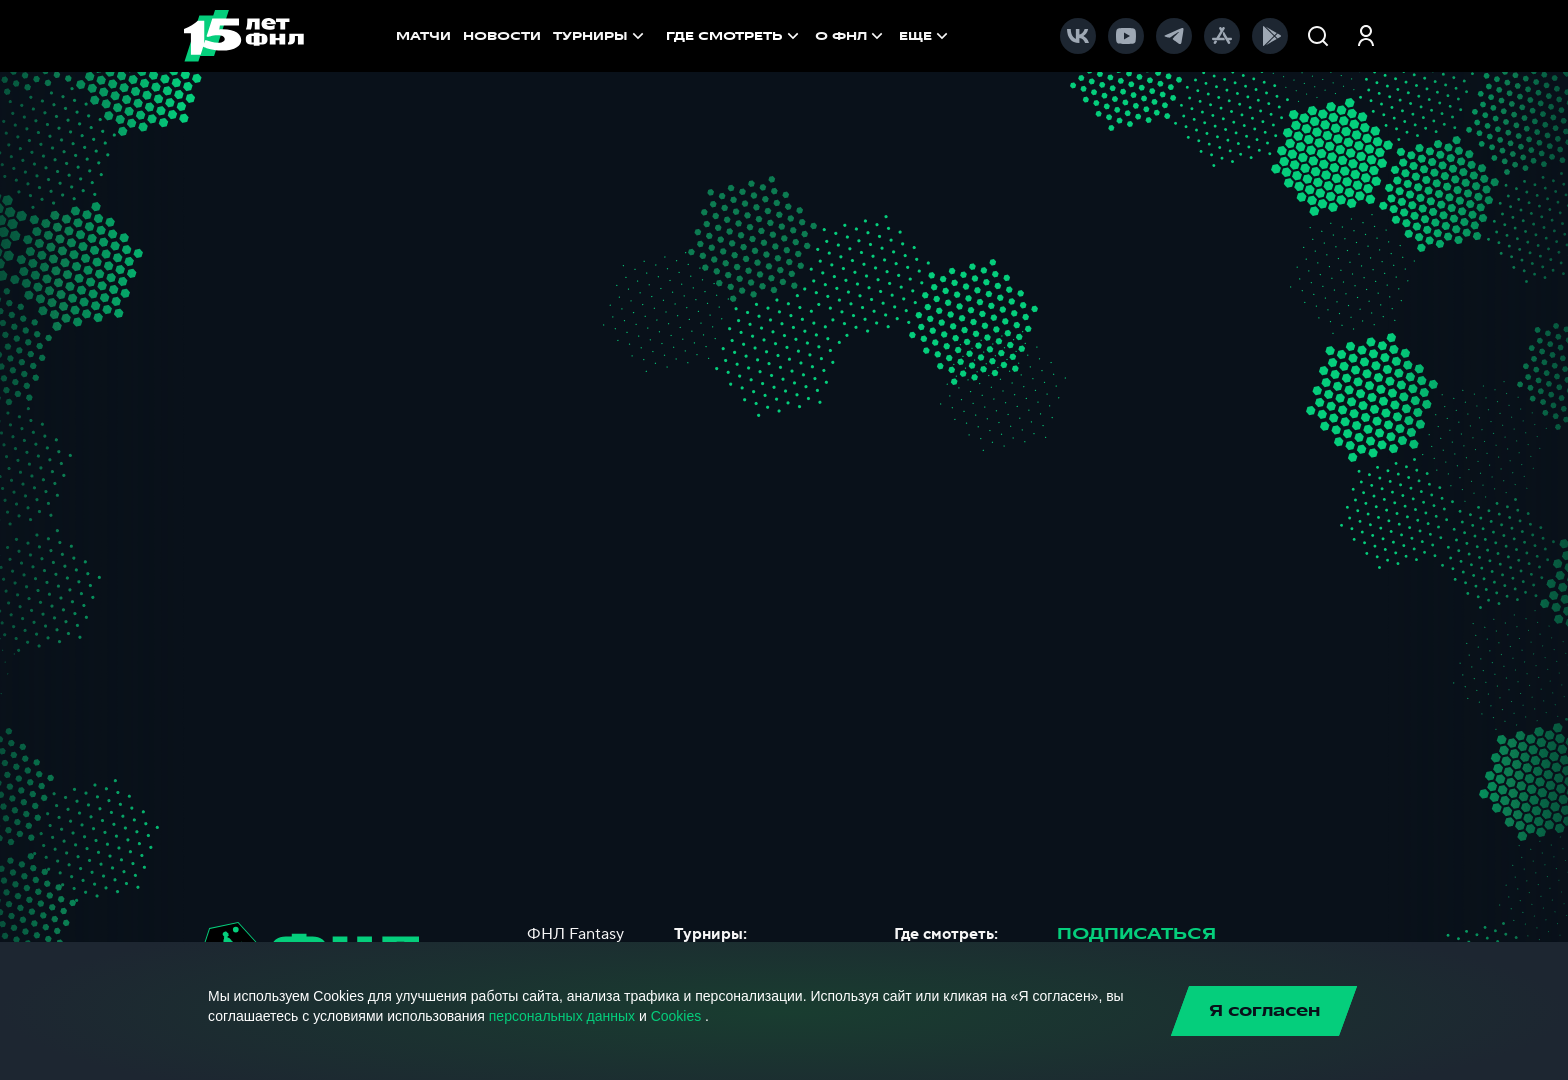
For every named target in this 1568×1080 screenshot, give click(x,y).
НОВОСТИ (502, 36)
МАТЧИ (423, 36)
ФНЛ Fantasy (575, 934)
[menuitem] (734, 36)
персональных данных (562, 1016)
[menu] (820, 36)
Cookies (676, 1016)
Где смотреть (734, 36)
